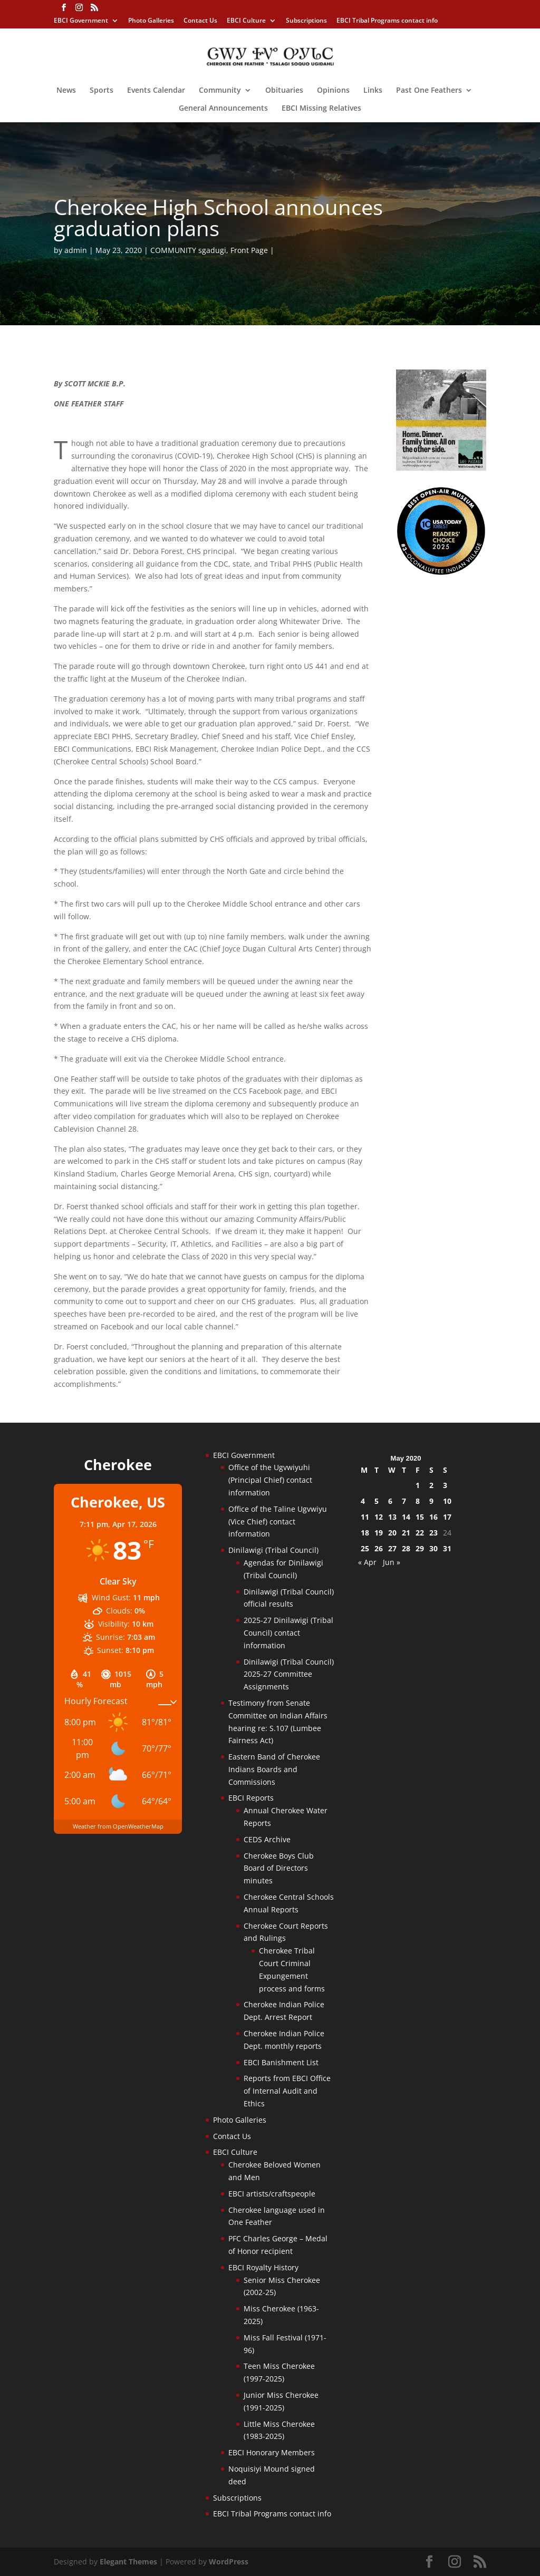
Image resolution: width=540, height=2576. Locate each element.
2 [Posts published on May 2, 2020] (431, 1485)
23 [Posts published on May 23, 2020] (433, 1533)
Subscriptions (306, 21)
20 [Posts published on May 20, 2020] (392, 1533)
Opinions (333, 90)
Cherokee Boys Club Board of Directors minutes (279, 1868)
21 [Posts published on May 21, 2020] (406, 1533)
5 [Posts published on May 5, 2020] (376, 1501)
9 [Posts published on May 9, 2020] (431, 1501)
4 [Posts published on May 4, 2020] (363, 1501)
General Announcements (223, 108)
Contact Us (200, 21)
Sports (101, 90)
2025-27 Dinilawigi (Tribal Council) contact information (288, 1632)
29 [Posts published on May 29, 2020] (420, 1548)
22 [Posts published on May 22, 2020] (420, 1533)
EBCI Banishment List (281, 2062)
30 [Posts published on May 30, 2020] (433, 1548)
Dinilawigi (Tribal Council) (273, 1550)
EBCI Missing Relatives (321, 108)
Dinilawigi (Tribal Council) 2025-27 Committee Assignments (289, 1674)
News (66, 90)
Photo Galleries (151, 21)
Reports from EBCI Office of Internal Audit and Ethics (287, 2090)
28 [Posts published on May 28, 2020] (406, 1548)
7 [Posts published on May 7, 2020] (404, 1501)
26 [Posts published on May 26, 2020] (378, 1548)
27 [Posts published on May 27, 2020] (392, 1548)
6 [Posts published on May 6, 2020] (390, 1501)
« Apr (367, 1562)
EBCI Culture (246, 21)
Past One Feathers (429, 90)
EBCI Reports (251, 1798)
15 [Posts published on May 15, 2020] (420, 1517)
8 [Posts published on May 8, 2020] (418, 1501)
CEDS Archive (267, 1839)
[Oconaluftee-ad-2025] (441, 573)
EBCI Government (81, 21)
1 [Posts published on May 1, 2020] (418, 1485)
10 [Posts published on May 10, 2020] (447, 1501)
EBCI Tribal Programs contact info (387, 21)
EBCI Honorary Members (271, 2452)
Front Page (249, 250)
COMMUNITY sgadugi (188, 250)
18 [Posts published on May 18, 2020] (365, 1533)
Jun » (391, 1562)
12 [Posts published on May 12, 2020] (378, 1517)
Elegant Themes (128, 2561)
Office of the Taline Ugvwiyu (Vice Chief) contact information (277, 1521)
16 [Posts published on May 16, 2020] (433, 1517)
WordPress (228, 2561)
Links (372, 90)
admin (75, 250)
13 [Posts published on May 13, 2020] (392, 1517)
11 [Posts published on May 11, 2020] (365, 1517)
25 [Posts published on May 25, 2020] (365, 1548)
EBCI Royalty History (263, 2267)
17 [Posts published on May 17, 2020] (447, 1517)
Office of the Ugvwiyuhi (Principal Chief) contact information (270, 1480)
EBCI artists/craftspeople (271, 2194)
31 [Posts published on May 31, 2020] (447, 1548)
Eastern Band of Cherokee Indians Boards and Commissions (274, 1769)
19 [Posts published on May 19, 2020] (378, 1533)
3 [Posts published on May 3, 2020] (445, 1485)
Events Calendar (156, 90)
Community (220, 90)
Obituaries (284, 90)
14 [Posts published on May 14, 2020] (406, 1517)
